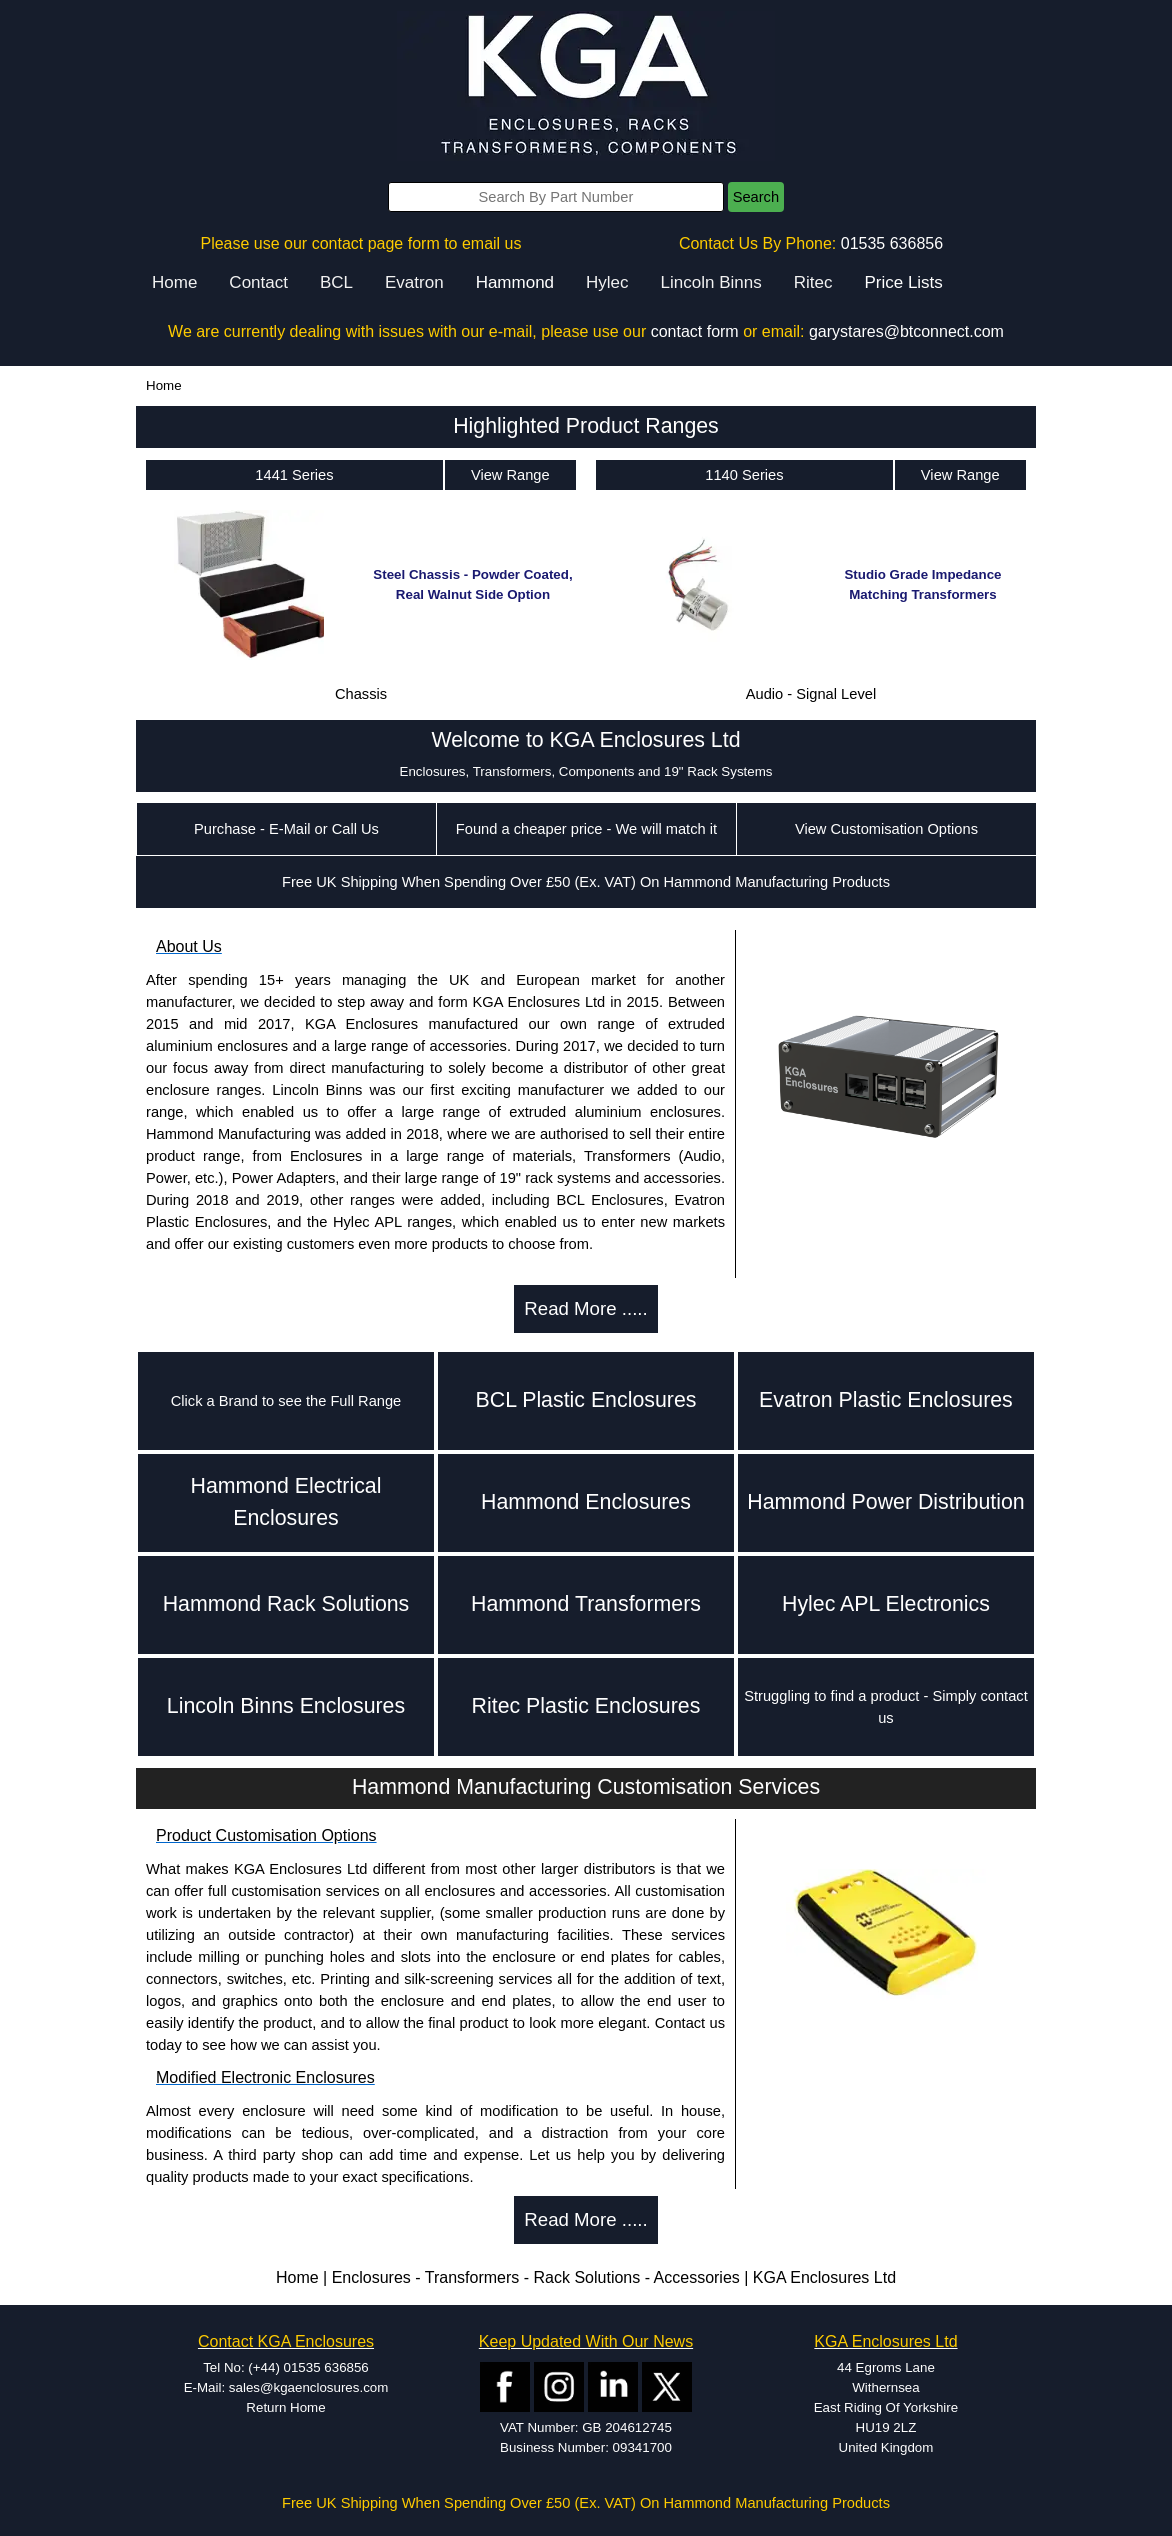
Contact (258, 282)
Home (174, 282)
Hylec (607, 282)
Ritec (813, 282)
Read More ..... (585, 1308)
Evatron (414, 282)
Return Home (285, 2407)
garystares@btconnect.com (906, 331)
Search (756, 197)
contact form (695, 331)
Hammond (515, 282)
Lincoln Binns (711, 282)
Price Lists (903, 282)
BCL (336, 282)
